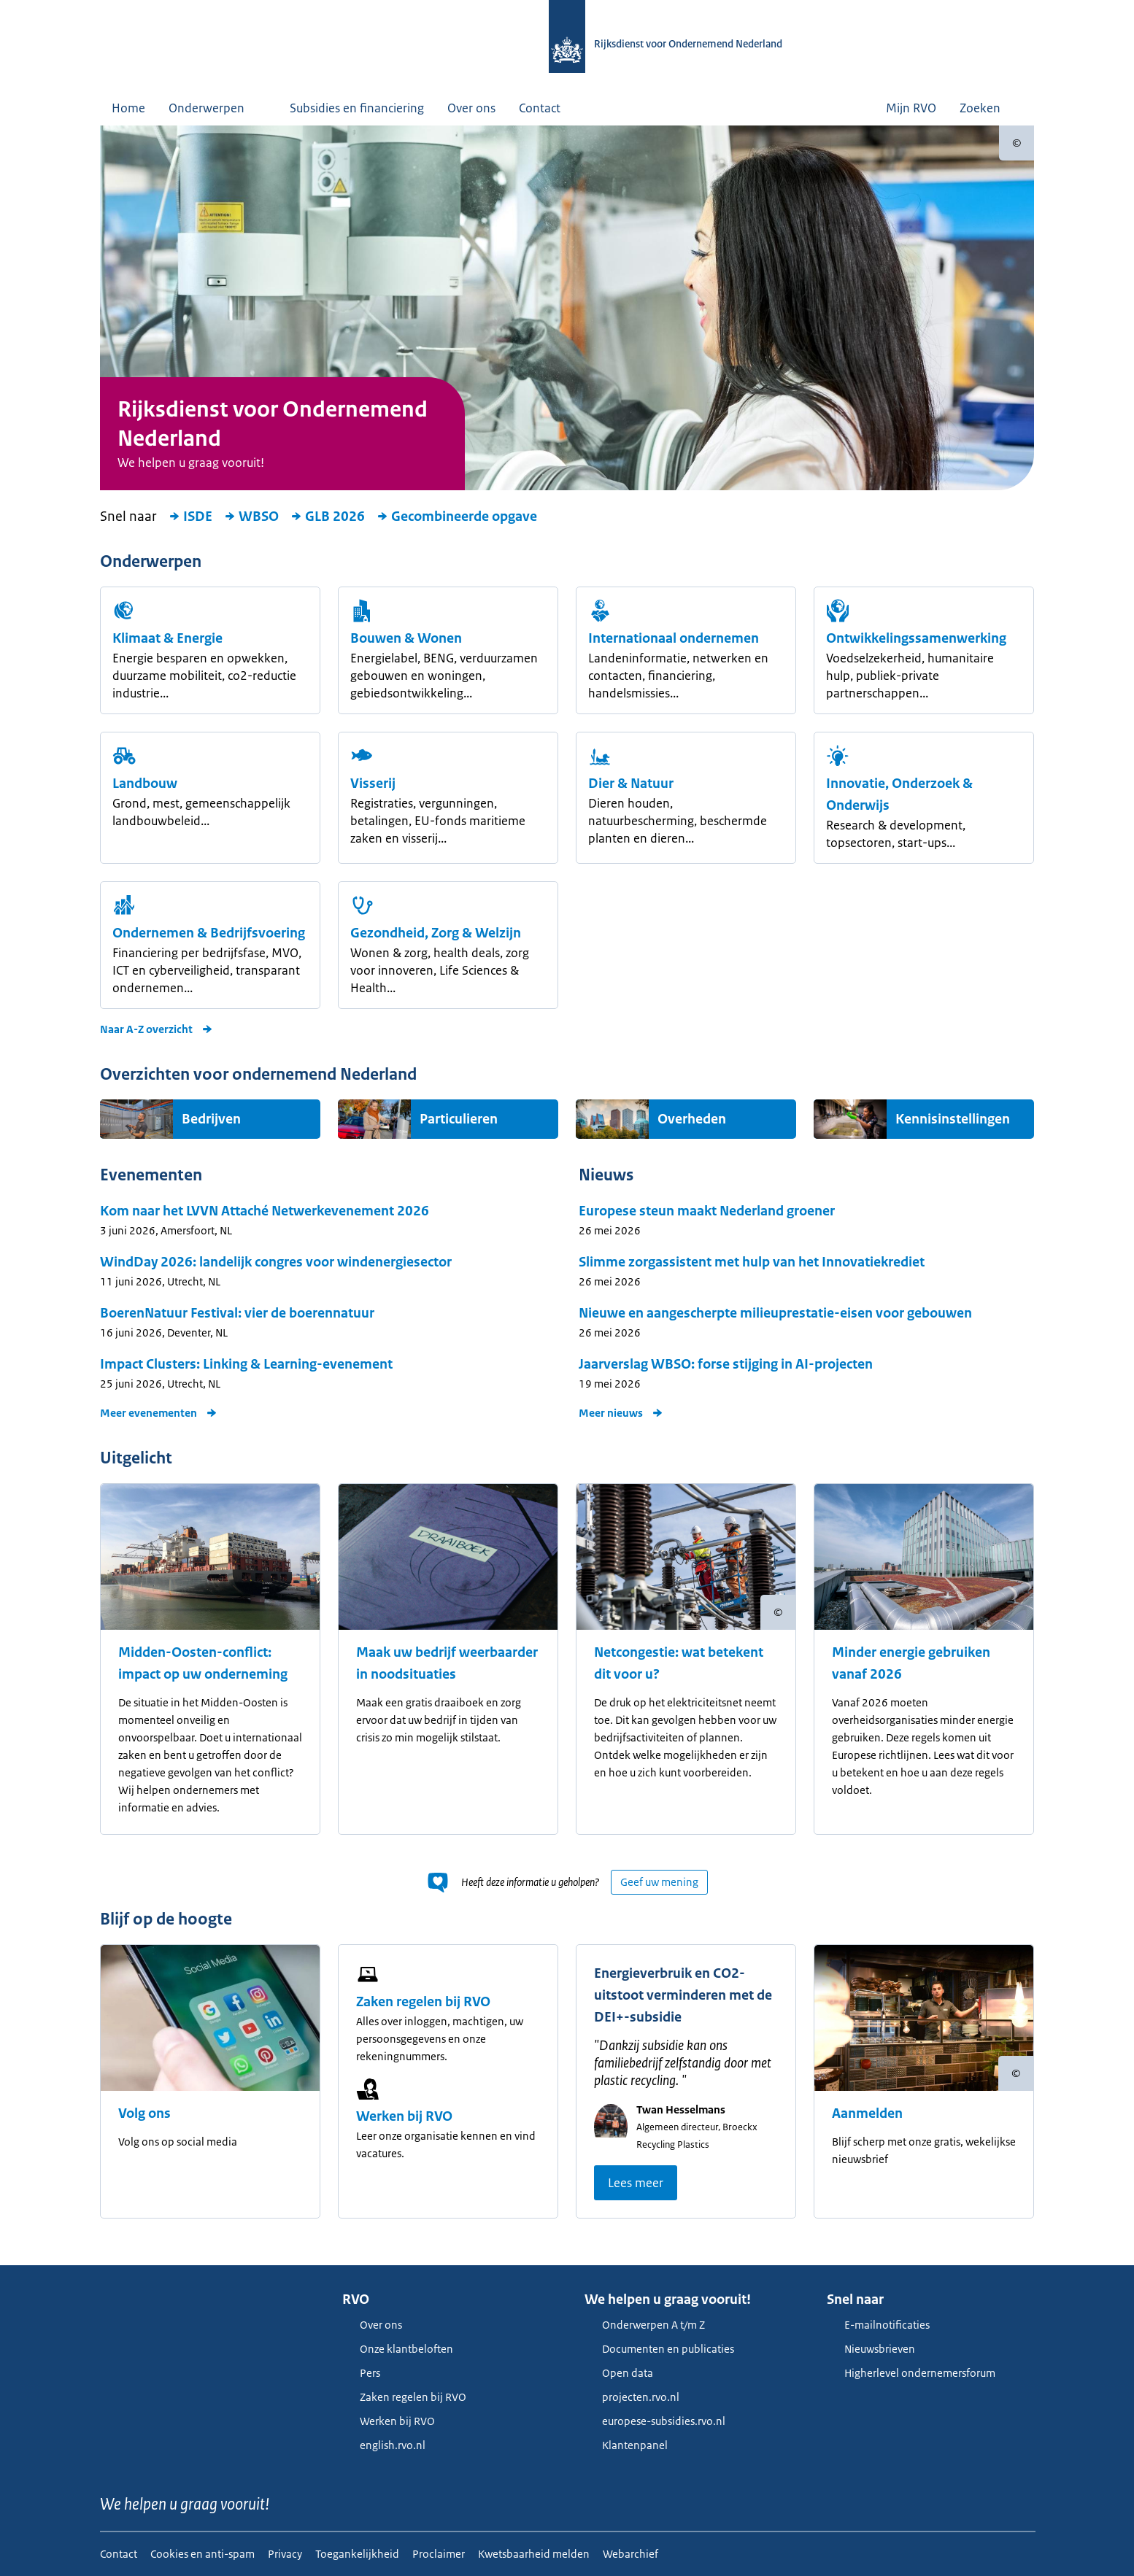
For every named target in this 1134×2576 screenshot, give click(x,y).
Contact (539, 108)
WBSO (251, 516)
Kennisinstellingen (952, 1119)
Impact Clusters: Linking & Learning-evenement (246, 1364)
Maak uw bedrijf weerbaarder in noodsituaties (447, 1663)
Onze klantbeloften (397, 2349)
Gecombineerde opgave (457, 516)
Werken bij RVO (404, 2116)
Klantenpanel (626, 2445)
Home (128, 108)
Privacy (285, 2554)
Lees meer (635, 2183)
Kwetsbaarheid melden (534, 2554)
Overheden (691, 1119)
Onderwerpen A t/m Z (645, 2325)
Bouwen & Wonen (406, 638)
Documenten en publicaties (659, 2349)
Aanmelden (867, 2113)
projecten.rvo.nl (632, 2397)
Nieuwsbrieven (871, 2349)
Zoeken (991, 108)
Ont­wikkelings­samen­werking (916, 638)
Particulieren (459, 1119)
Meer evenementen (158, 1413)
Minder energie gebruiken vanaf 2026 (911, 1663)
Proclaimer (438, 2554)
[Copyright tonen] (1016, 142)
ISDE (190, 516)
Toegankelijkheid (357, 2554)
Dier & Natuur (631, 783)
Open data (619, 2373)
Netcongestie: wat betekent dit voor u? (678, 1663)
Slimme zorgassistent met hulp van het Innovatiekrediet (752, 1262)
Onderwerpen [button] (217, 108)
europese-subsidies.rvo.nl (655, 2421)
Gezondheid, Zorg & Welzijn (435, 933)
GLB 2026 (327, 516)
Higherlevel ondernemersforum (911, 2373)
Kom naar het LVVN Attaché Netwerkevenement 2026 (264, 1211)
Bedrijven (211, 1119)
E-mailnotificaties (878, 2325)
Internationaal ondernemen (673, 638)
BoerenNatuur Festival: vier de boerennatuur (237, 1313)
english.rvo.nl (383, 2445)
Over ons (471, 108)
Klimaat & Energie (167, 638)
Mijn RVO (911, 108)
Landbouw (144, 783)
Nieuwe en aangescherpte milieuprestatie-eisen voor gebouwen (775, 1313)
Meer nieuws (621, 1413)
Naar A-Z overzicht (156, 1029)
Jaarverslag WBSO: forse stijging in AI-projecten (726, 1364)
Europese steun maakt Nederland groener (707, 1211)
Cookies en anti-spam (202, 2554)
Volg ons (144, 2113)
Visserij (373, 783)
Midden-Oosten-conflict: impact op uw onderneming (203, 1663)
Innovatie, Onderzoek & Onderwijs (899, 794)
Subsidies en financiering (357, 108)
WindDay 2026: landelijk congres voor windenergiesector (276, 1262)
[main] (567, 1195)
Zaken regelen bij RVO (423, 2002)
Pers (361, 2373)
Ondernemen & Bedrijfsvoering (208, 933)
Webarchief (630, 2554)
